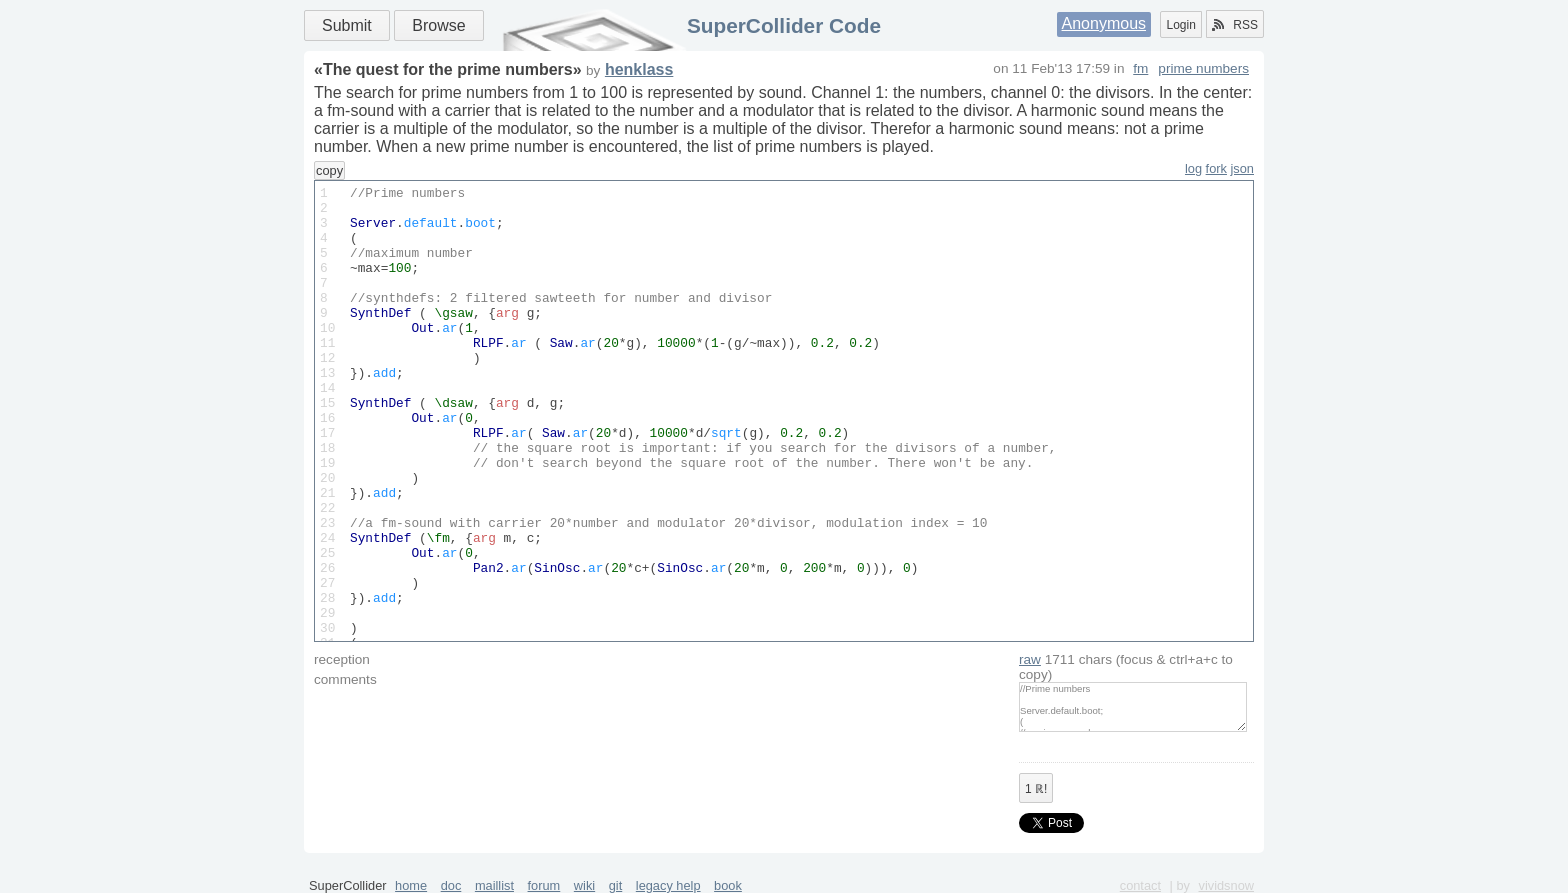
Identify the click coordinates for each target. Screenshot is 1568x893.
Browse (438, 25)
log (1193, 168)
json (1242, 168)
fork (1216, 168)
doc (451, 885)
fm (1140, 68)
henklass (639, 69)
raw (1030, 659)
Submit (347, 25)
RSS (1235, 25)
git (616, 885)
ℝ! (1036, 789)
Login (1180, 25)
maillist (494, 885)
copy (329, 170)
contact (1140, 885)
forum (544, 885)
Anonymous (1104, 23)
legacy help (668, 885)
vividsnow (1226, 885)
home (411, 885)
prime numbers (1203, 68)
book (728, 885)
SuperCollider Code (784, 25)
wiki (584, 885)
